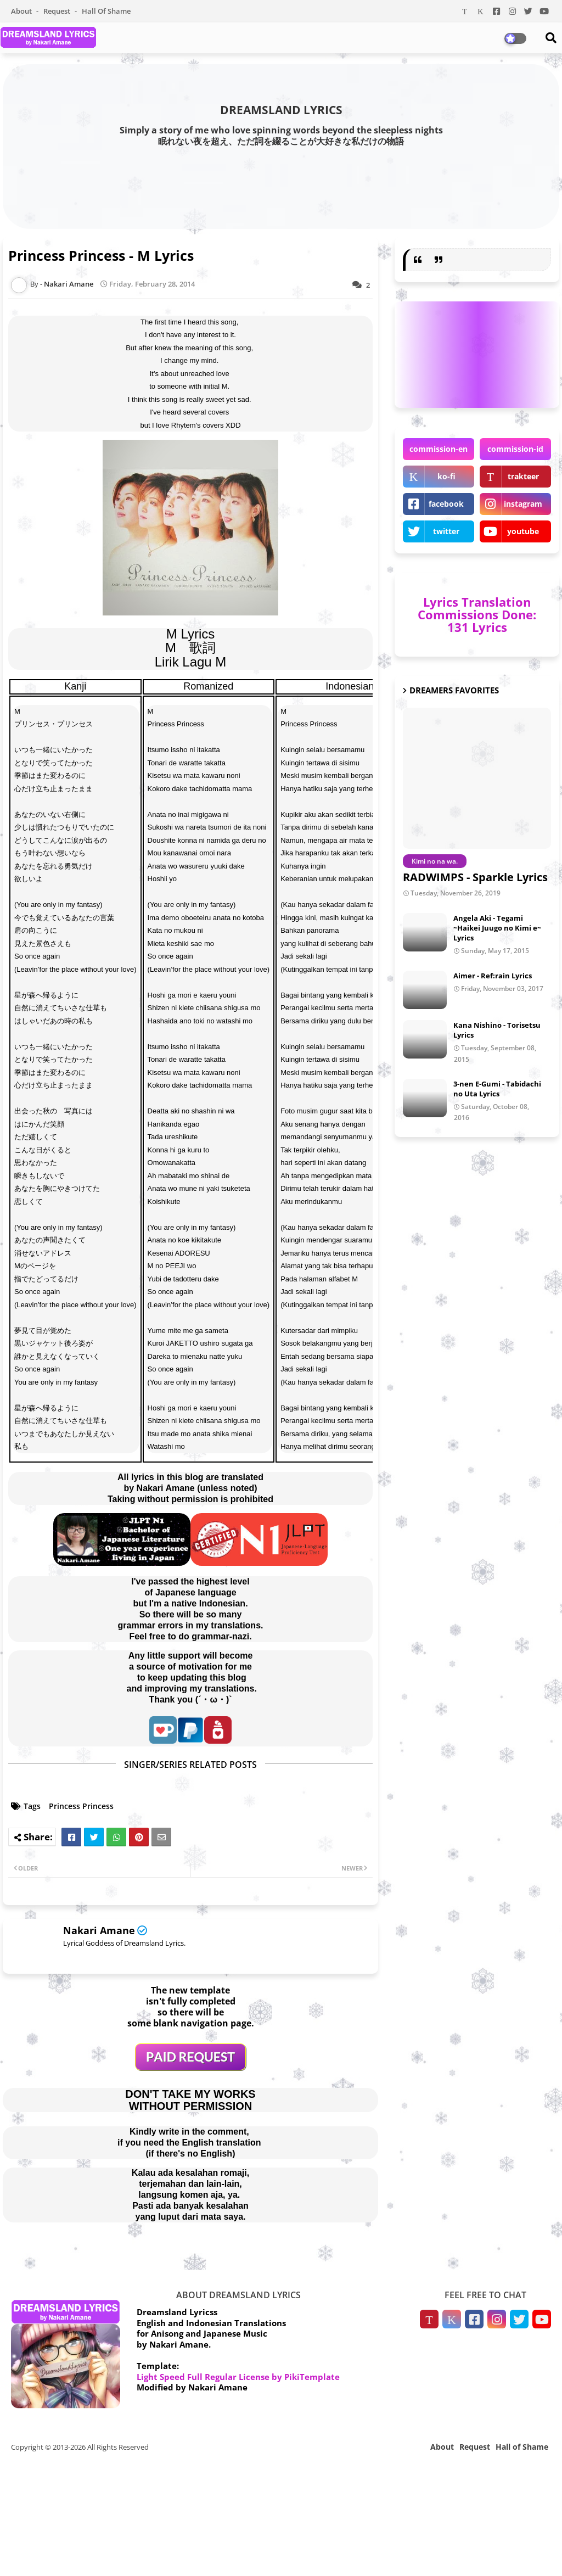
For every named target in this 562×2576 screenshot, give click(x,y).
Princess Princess (81, 1806)
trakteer (523, 476)
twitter (446, 531)
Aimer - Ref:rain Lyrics (492, 976)
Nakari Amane (99, 1930)
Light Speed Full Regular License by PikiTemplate (238, 2376)
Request (57, 11)
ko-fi (446, 476)
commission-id (515, 449)
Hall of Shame (106, 11)
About (22, 11)
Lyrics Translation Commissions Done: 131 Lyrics (477, 614)
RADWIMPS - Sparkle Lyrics (475, 877)
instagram (523, 504)
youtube (523, 531)
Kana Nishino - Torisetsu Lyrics (497, 1030)
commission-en (438, 449)
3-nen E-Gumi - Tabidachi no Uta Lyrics (497, 1089)
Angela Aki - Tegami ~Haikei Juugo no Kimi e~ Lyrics (497, 928)
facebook (446, 504)
